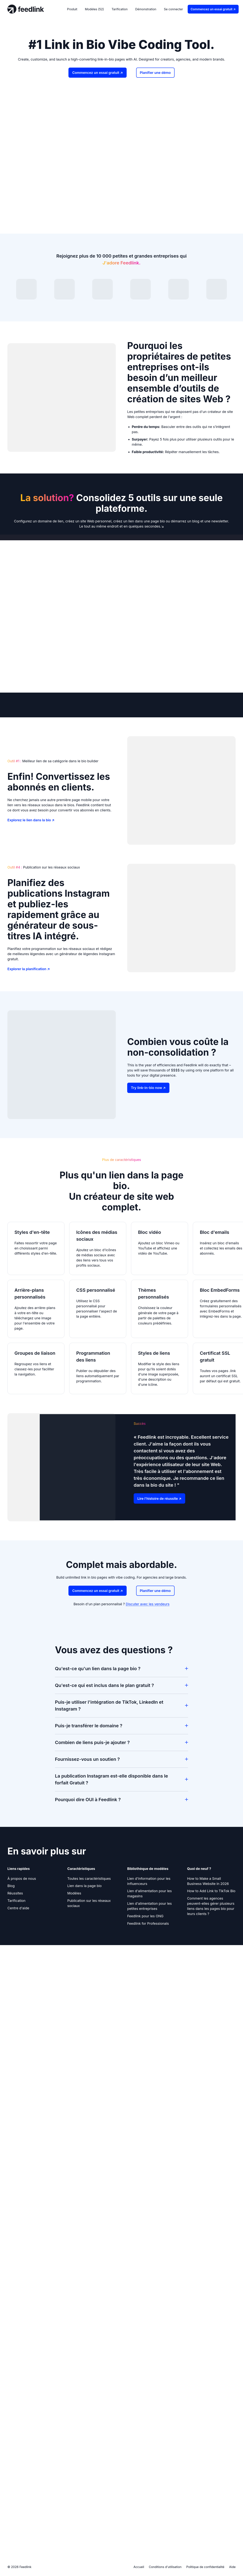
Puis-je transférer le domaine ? (88, 1725)
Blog (11, 1886)
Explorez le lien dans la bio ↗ (30, 820)
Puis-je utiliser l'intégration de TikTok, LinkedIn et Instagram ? (109, 1705)
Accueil (138, 2567)
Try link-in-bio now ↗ (148, 1088)
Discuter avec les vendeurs (147, 1604)
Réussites (15, 1893)
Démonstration (145, 9)
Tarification (120, 9)
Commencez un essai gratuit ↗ (213, 9)
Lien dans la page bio (84, 1886)
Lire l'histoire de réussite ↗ (159, 1499)
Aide (232, 2567)
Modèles (74, 1893)
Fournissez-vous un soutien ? (87, 1759)
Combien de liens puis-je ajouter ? (92, 1742)
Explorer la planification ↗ (28, 969)
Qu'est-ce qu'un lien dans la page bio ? (98, 1668)
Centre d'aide (18, 1908)
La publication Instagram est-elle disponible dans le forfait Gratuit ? (111, 1779)
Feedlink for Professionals (148, 1923)
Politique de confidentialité (205, 2567)
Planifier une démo (155, 73)
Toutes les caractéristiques (89, 1879)
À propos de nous (21, 1879)
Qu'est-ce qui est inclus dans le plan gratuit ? (104, 1685)
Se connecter (173, 9)
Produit (72, 9)
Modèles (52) (94, 9)
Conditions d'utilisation (165, 2567)
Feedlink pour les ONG (145, 1916)
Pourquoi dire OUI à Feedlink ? (88, 1799)
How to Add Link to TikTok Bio (211, 1891)
